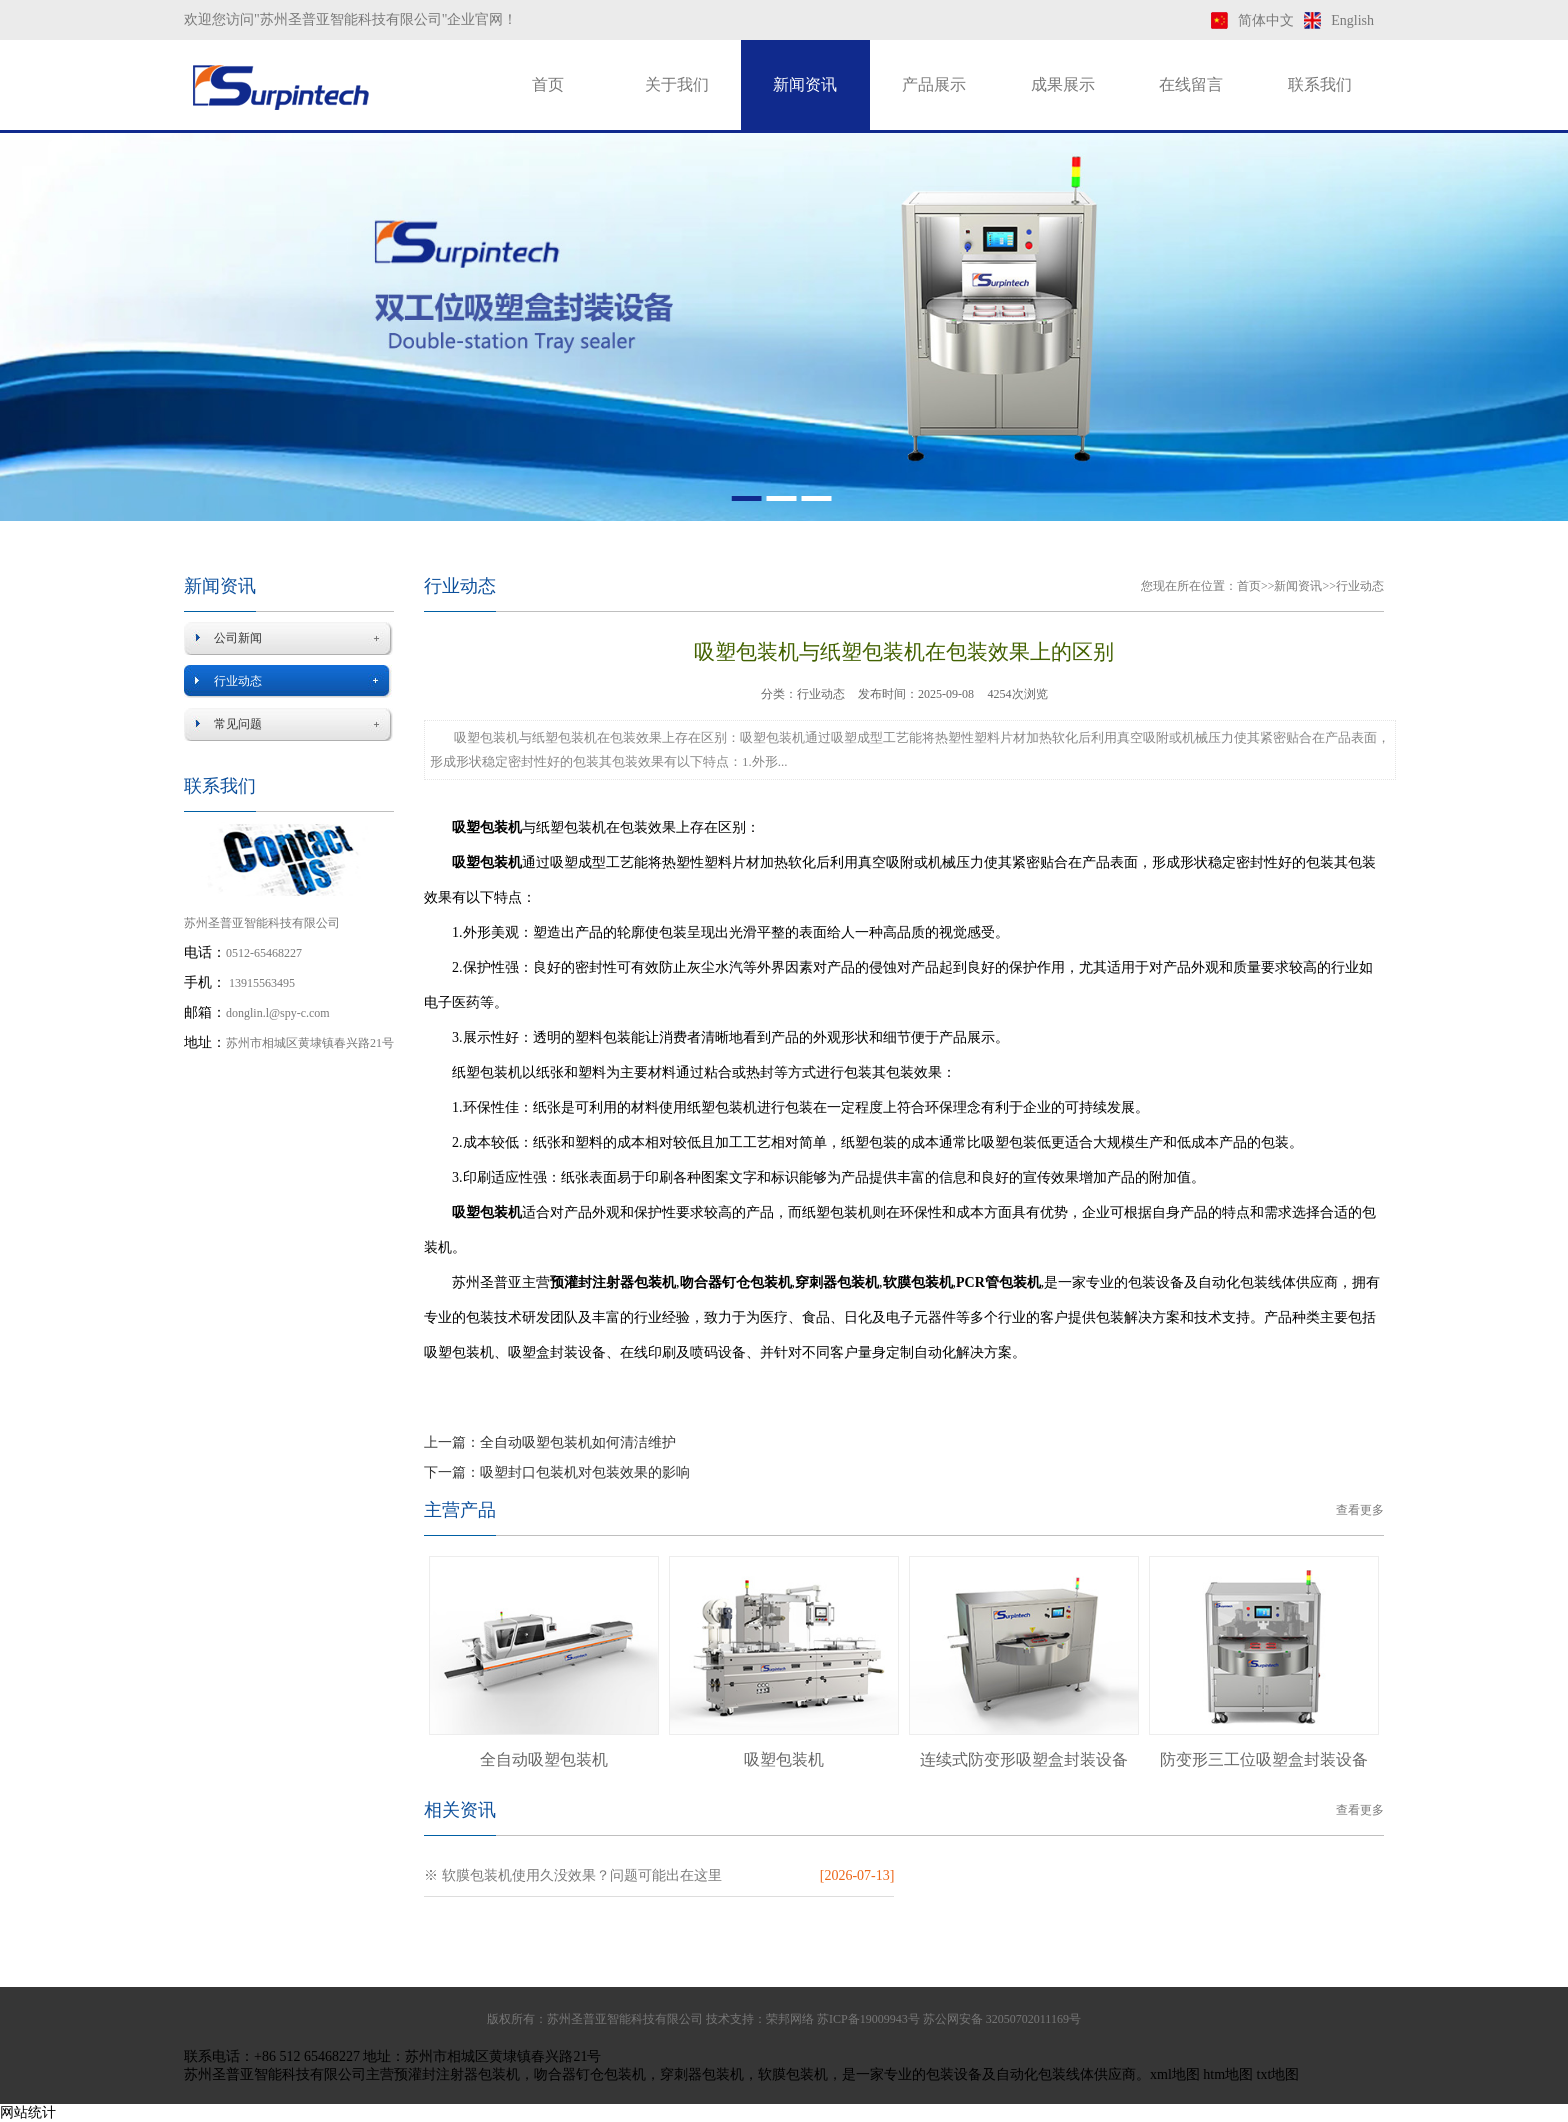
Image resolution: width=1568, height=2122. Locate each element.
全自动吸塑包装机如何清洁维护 (578, 1442)
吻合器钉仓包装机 (590, 2074)
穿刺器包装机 (702, 2074)
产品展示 (934, 84)
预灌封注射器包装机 (457, 2074)
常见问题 (238, 724)
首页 (548, 84)
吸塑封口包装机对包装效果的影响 (585, 1472)
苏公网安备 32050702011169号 (1002, 2019)
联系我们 (1320, 84)
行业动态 (238, 681)
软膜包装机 (793, 2074)
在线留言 (1191, 84)
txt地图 (1278, 2074)
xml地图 (1175, 2074)
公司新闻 (238, 638)
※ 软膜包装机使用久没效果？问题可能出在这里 (573, 1875)
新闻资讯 (805, 84)
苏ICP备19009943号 (868, 2019)
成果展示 (1063, 84)
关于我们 (677, 84)
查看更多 (1360, 1510)
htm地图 (1228, 2074)
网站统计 (28, 2112)
